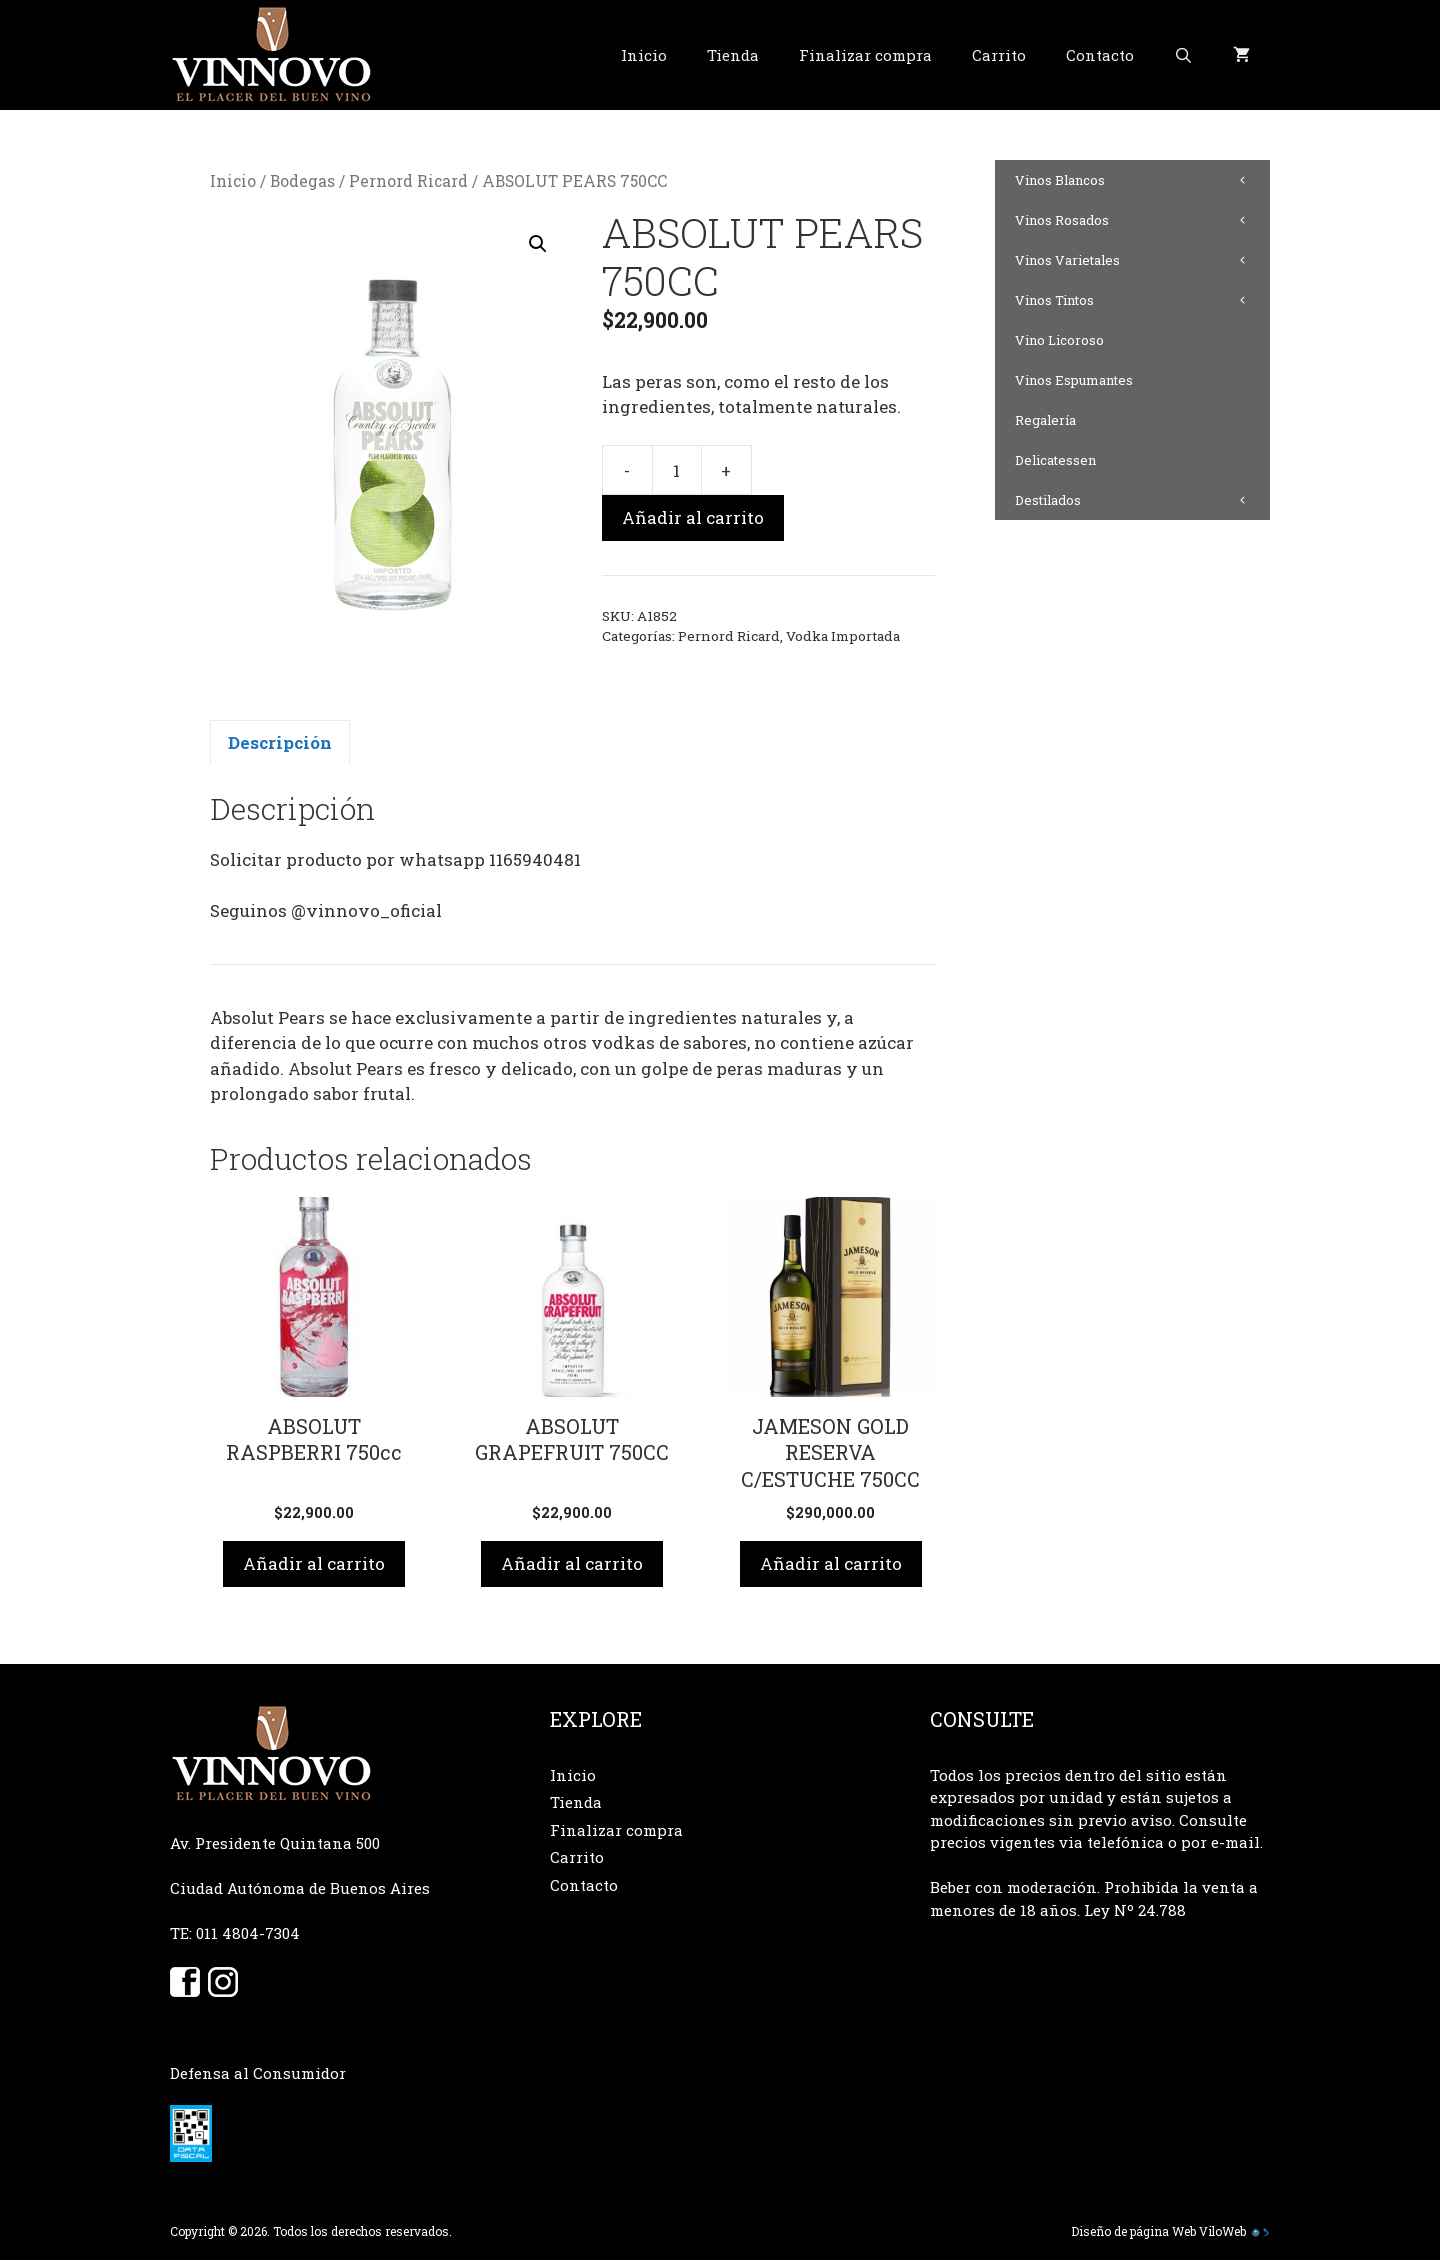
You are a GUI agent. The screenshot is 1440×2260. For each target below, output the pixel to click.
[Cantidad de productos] (677, 470)
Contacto (1100, 55)
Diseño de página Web (1133, 2231)
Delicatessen (1055, 460)
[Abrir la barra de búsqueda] (1183, 55)
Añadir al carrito (693, 517)
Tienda (733, 55)
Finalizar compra (865, 55)
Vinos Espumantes (1074, 380)
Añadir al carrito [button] (314, 1563)
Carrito (999, 55)
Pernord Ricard (408, 181)
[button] (538, 244)
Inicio (644, 55)
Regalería (1045, 420)
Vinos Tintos (1142, 300)
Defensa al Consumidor (258, 2073)
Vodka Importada (843, 636)
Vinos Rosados (1142, 220)
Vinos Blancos (1142, 180)
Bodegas (302, 181)
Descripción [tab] (280, 742)
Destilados (1142, 500)
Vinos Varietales (1142, 260)
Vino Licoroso (1059, 340)
